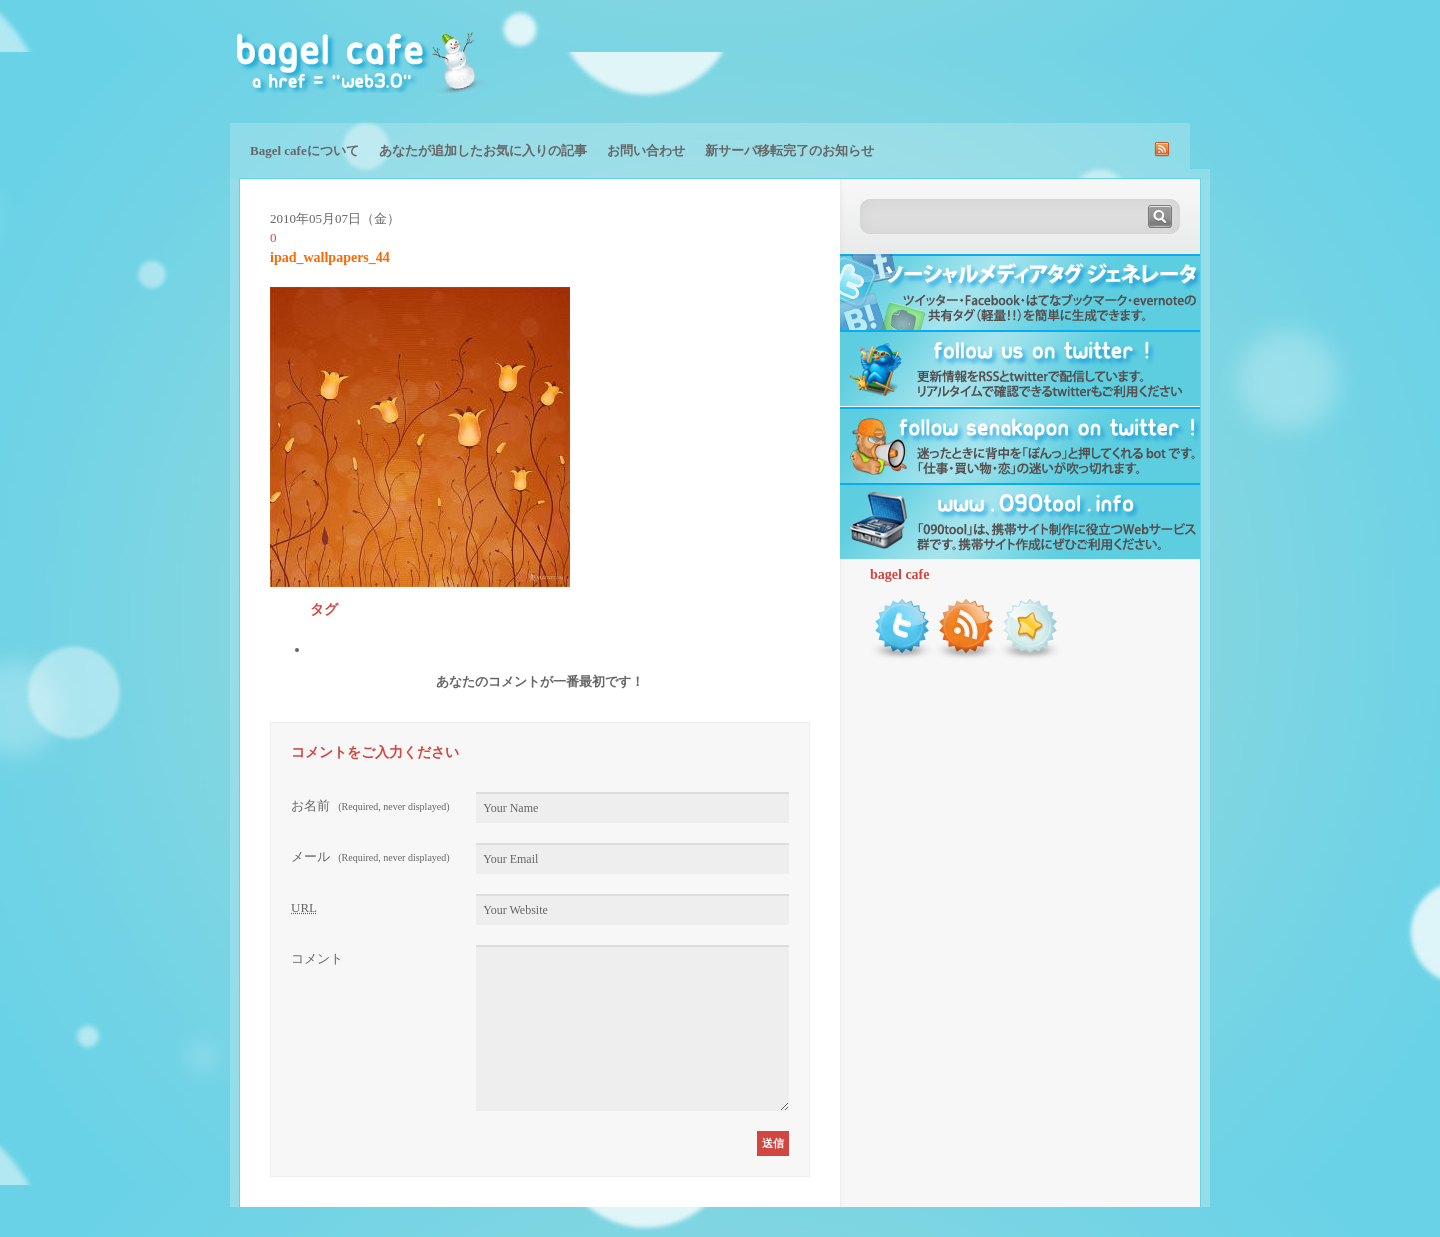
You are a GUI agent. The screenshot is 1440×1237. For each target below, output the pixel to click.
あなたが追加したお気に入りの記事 (483, 150)
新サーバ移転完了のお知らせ (789, 150)
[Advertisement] (976, 60)
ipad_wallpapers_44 (330, 257)
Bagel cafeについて (304, 150)
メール (370, 856)
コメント (317, 958)
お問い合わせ (646, 150)
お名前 (370, 805)
